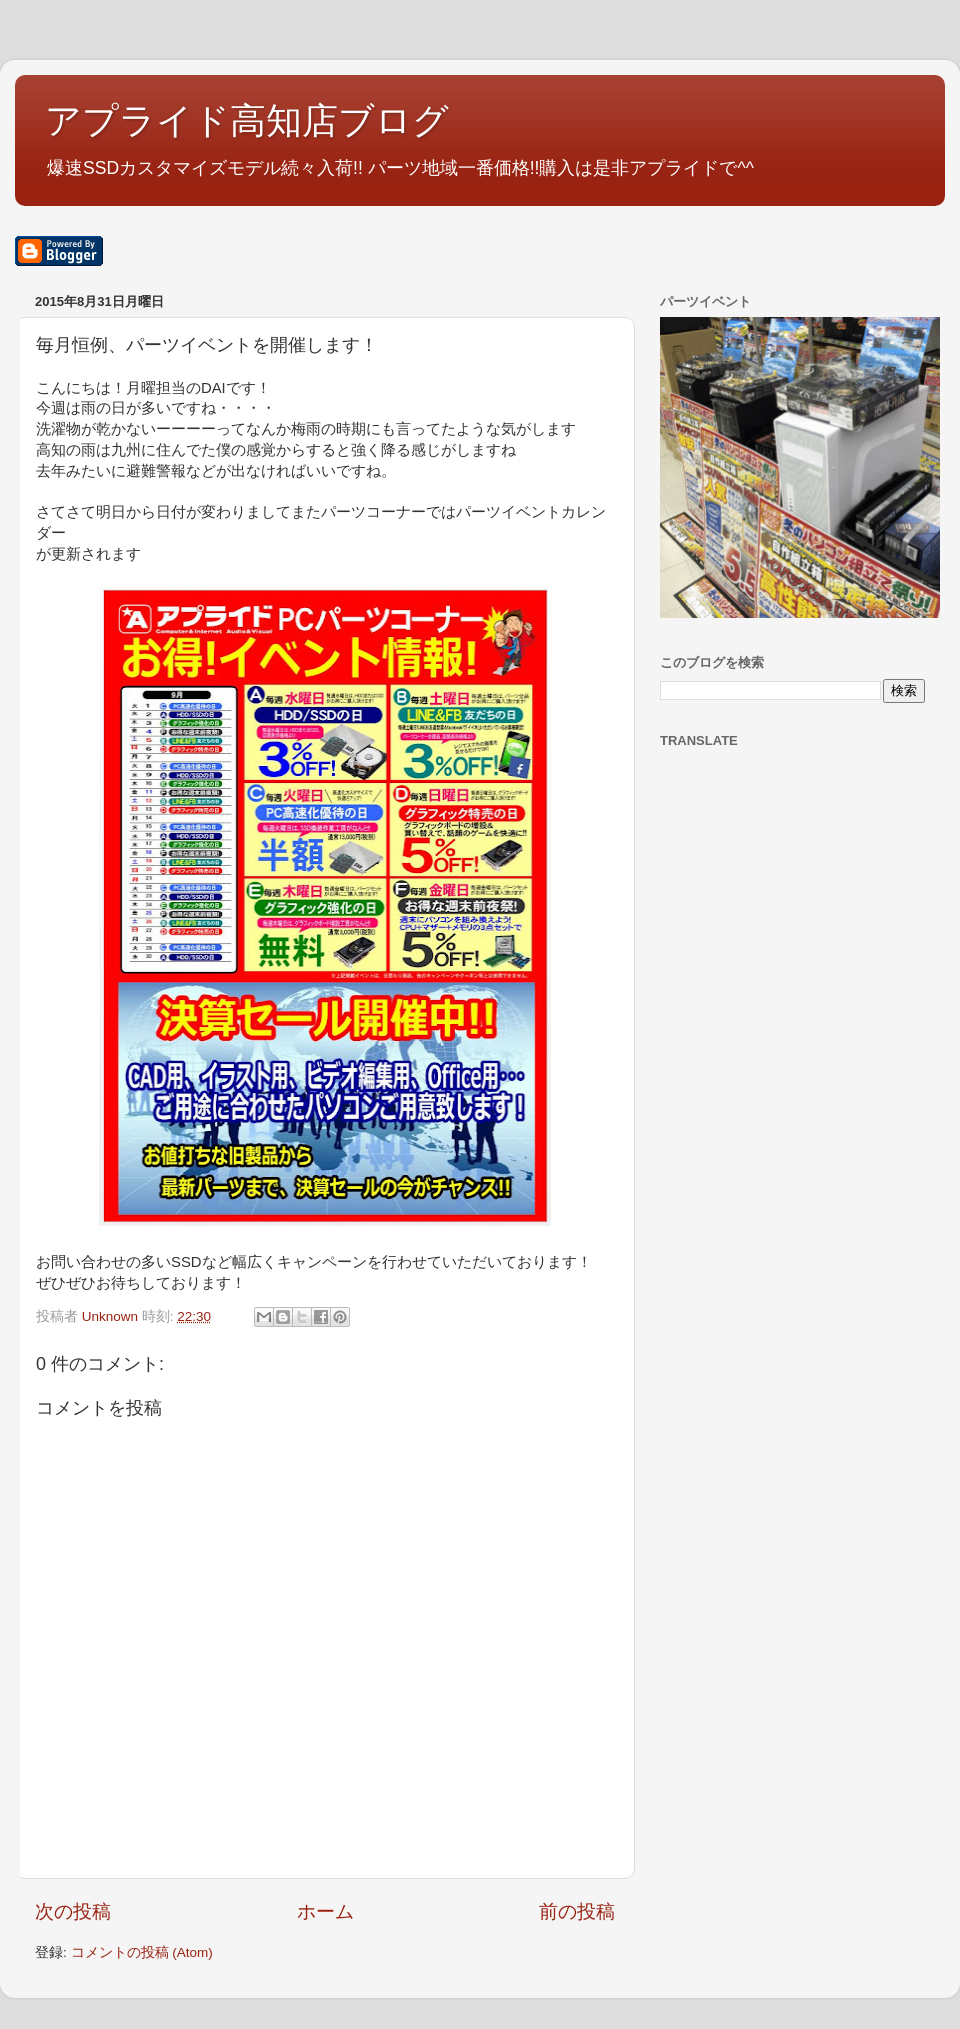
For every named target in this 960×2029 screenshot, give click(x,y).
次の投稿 (73, 1911)
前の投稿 (577, 1911)
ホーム (325, 1911)
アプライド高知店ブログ (247, 120)
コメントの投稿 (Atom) (142, 1952)
